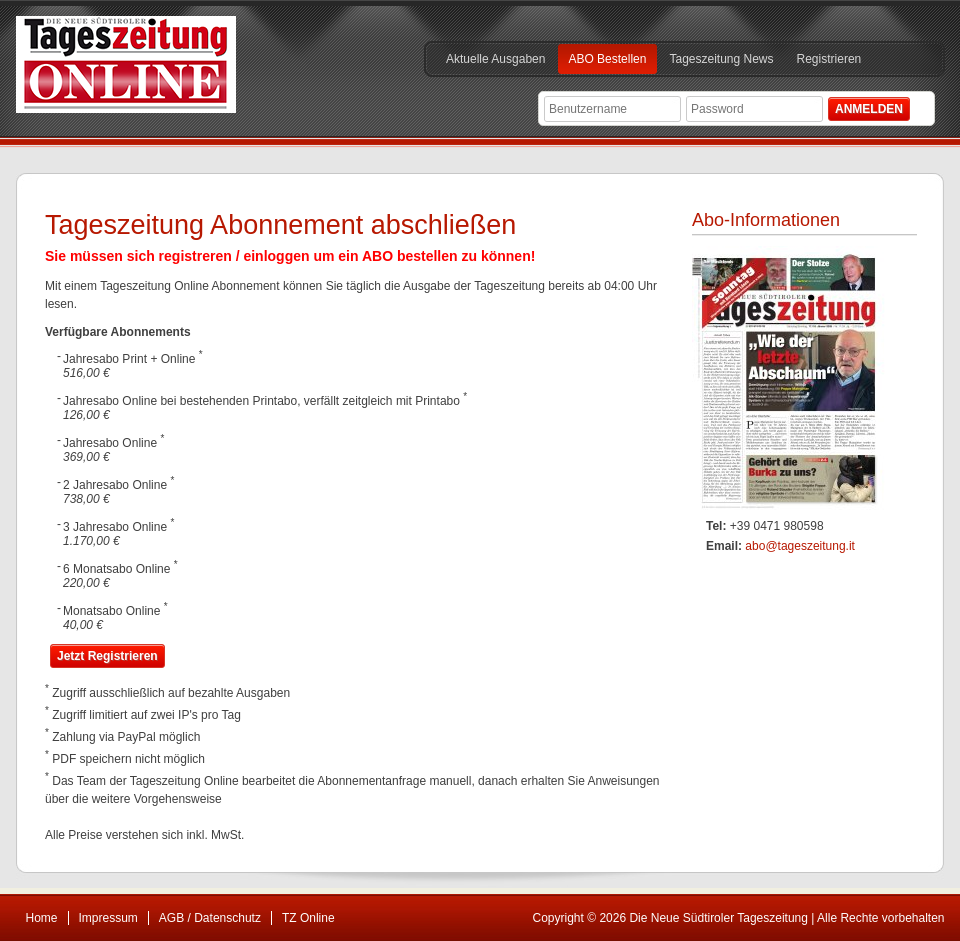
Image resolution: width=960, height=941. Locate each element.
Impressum (108, 918)
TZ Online (308, 918)
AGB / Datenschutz (210, 918)
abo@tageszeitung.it (800, 546)
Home (42, 918)
